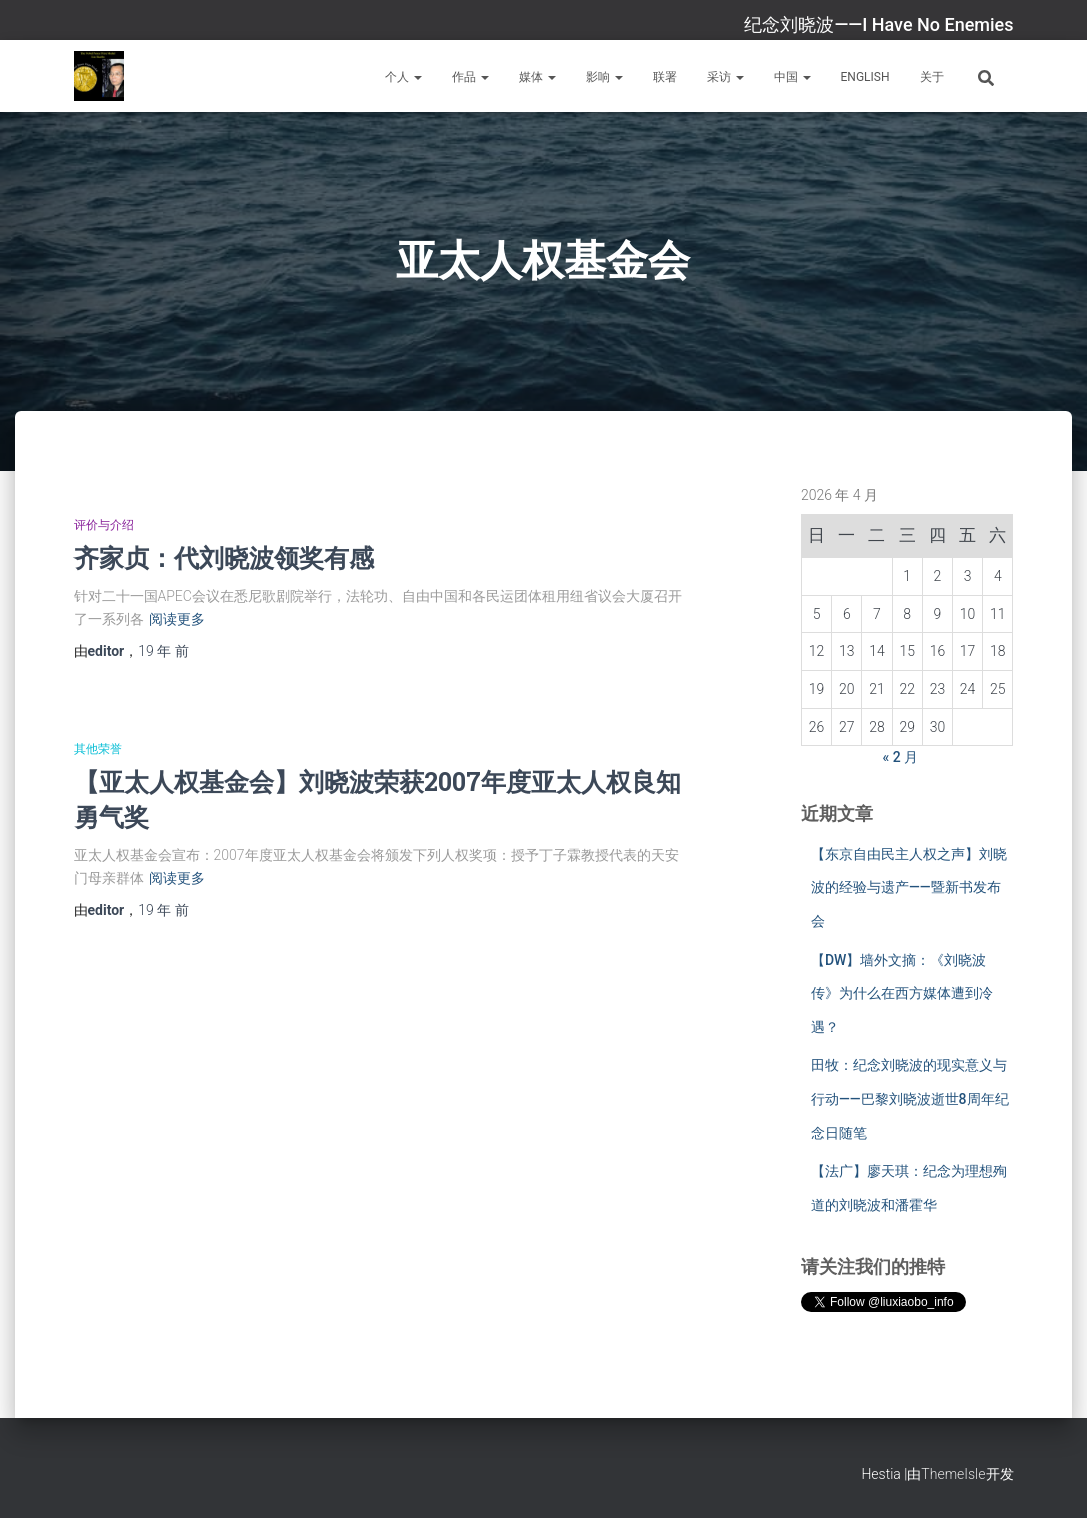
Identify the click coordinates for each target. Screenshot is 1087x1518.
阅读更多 (177, 619)
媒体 (537, 77)
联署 (665, 77)
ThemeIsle (953, 1474)
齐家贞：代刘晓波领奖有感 (224, 557)
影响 (604, 77)
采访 (725, 77)
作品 (470, 77)
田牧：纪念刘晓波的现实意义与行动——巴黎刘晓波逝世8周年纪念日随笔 (910, 1098)
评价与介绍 (104, 525)
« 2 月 (901, 757)
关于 (932, 77)
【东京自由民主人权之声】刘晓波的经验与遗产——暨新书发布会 (909, 887)
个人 (403, 77)
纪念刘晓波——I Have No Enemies (878, 24)
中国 (792, 77)
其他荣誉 (98, 749)
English (865, 77)
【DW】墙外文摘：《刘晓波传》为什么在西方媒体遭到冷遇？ (902, 993)
